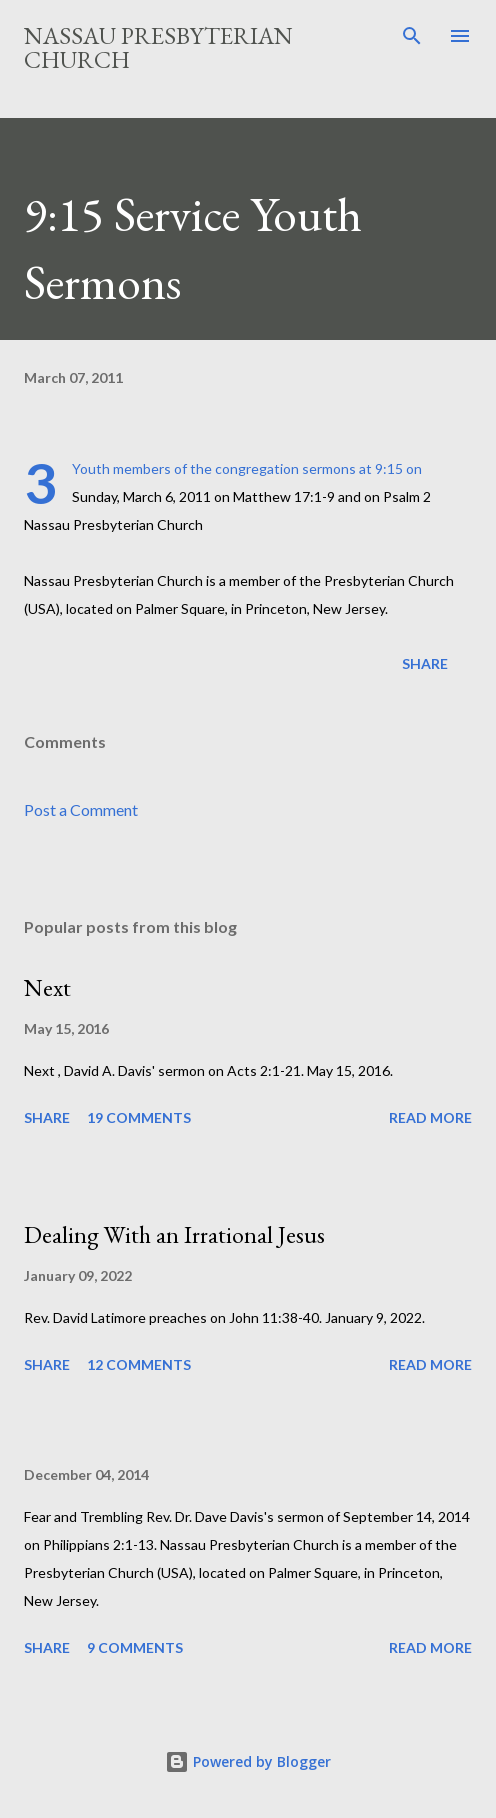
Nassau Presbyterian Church (158, 47)
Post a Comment (81, 809)
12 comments (139, 1364)
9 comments (135, 1647)
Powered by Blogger (248, 1761)
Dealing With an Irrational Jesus (174, 1234)
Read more (430, 1117)
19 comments (139, 1117)
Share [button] (425, 663)
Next (47, 987)
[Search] (412, 36)
